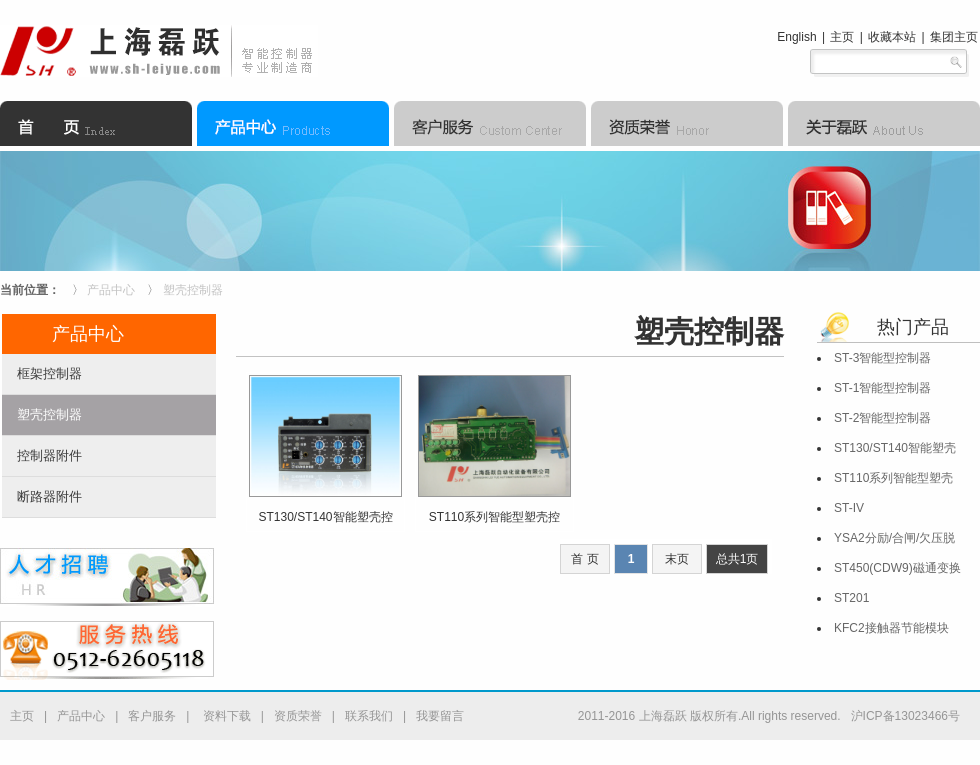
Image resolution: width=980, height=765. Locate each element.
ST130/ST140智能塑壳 (895, 448)
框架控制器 (49, 373)
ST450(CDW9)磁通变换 (897, 568)
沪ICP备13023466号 (905, 716)
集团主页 (954, 37)
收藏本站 (892, 37)
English (796, 37)
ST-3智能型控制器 (882, 358)
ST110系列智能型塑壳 (893, 478)
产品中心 (111, 290)
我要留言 (440, 716)
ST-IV (849, 508)
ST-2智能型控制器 (882, 418)
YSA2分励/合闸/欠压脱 (894, 538)
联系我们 (369, 716)
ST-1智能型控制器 (882, 388)
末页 (677, 559)
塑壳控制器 (193, 290)
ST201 (851, 598)
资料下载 (224, 716)
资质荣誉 (298, 716)
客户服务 (152, 716)
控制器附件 (49, 455)
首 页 (584, 559)
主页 (842, 37)
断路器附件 (49, 496)
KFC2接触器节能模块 (891, 628)
